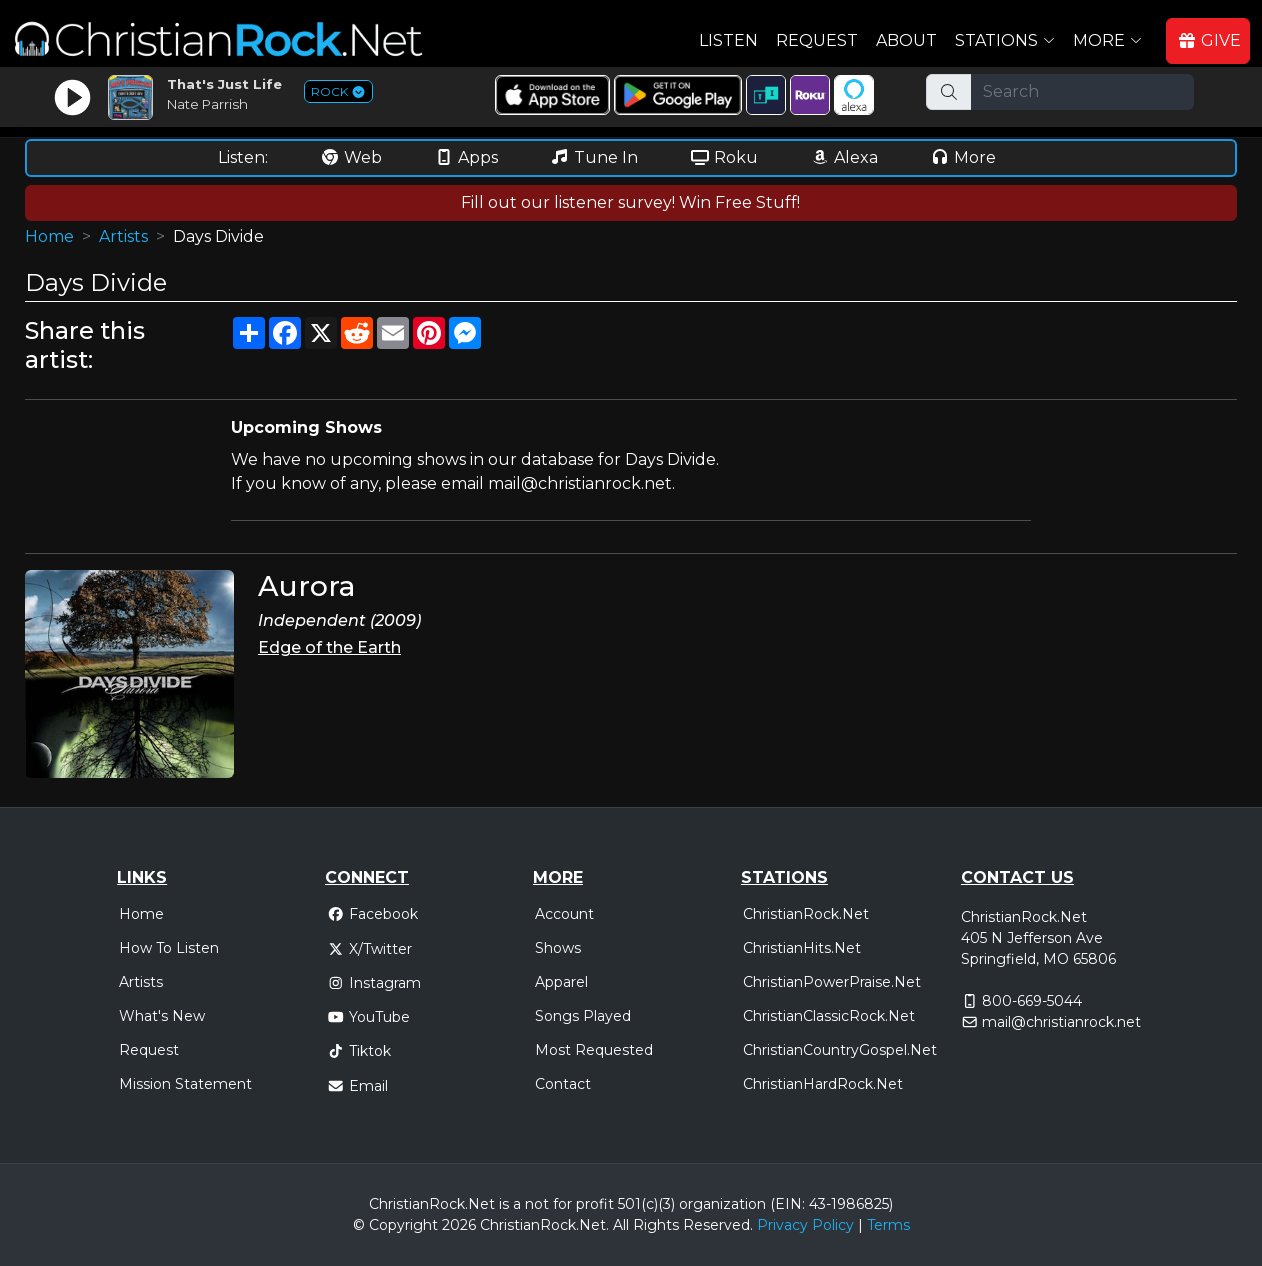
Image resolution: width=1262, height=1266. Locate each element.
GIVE (1209, 40)
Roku (724, 157)
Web (351, 157)
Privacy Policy (805, 1225)
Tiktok (359, 1051)
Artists (123, 236)
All (621, 1225)
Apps (466, 157)
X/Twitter (369, 949)
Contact (563, 1084)
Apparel (561, 982)
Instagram (374, 983)
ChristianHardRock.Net (823, 1084)
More (963, 157)
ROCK (338, 91)
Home (49, 236)
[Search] (1082, 92)
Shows (558, 948)
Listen (728, 40)
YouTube (368, 1017)
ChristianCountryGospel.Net (840, 1050)
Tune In (594, 157)
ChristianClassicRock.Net (829, 1016)
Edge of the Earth (329, 647)
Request (817, 40)
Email (357, 1086)
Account (564, 914)
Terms (888, 1225)
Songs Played (583, 1016)
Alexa (844, 157)
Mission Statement (185, 1084)
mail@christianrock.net (1061, 1022)
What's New (162, 1016)
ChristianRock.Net (806, 914)
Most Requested (594, 1050)
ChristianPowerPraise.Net (832, 982)
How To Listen (169, 948)
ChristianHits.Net (802, 948)
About (906, 40)
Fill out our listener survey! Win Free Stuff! (630, 202)
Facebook (372, 914)
